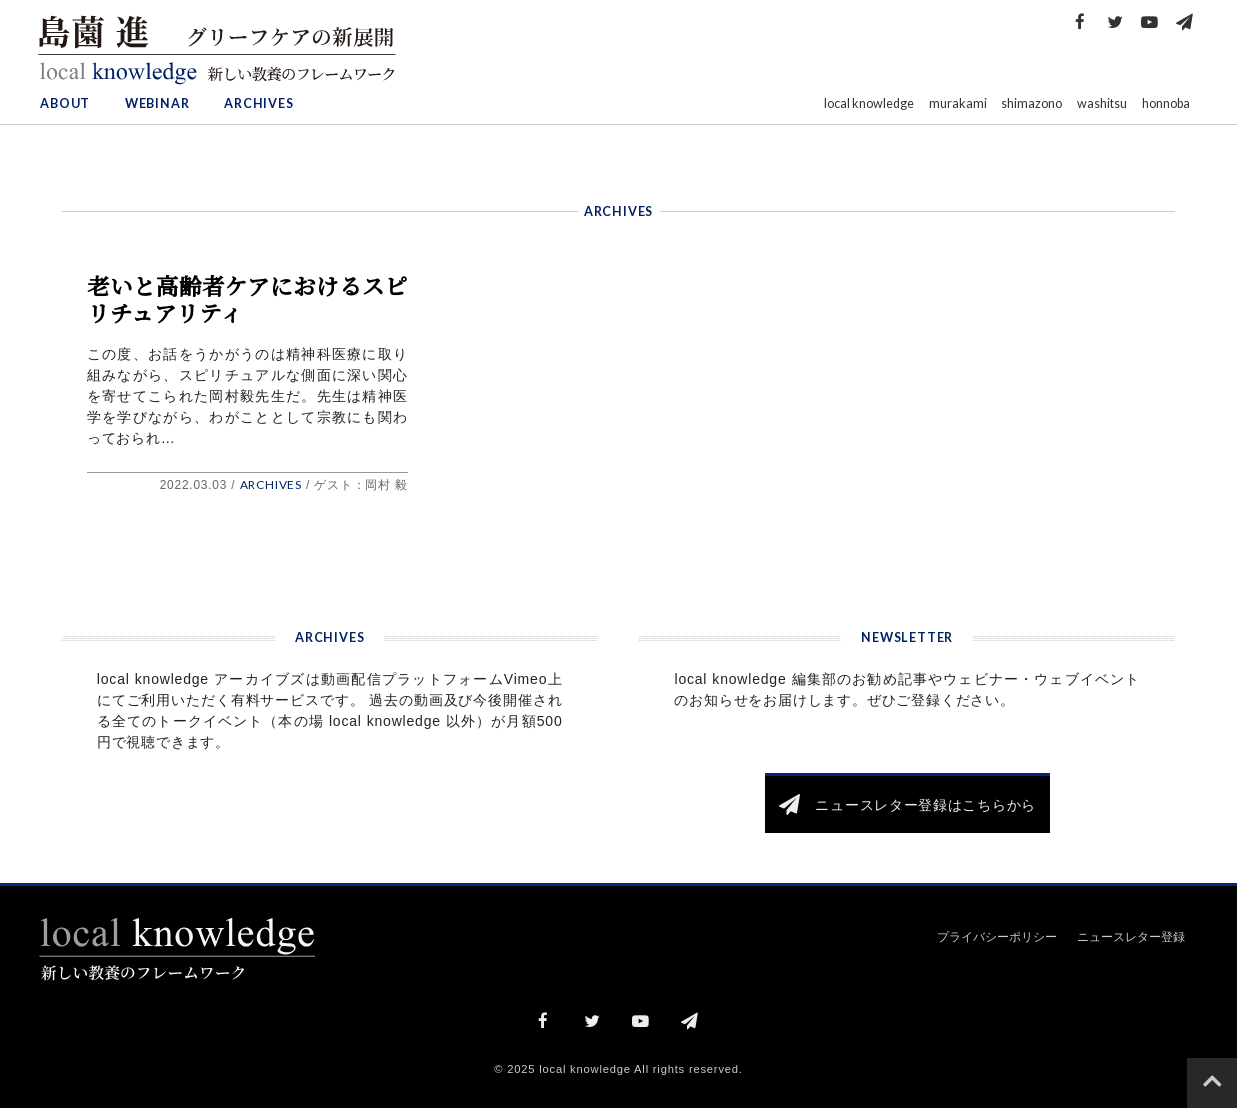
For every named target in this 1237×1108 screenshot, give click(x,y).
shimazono (1031, 103)
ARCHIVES (258, 103)
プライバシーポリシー (997, 937)
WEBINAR (157, 103)
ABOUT (65, 103)
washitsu (1102, 103)
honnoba (1166, 103)
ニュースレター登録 (1131, 937)
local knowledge (869, 103)
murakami (958, 103)
